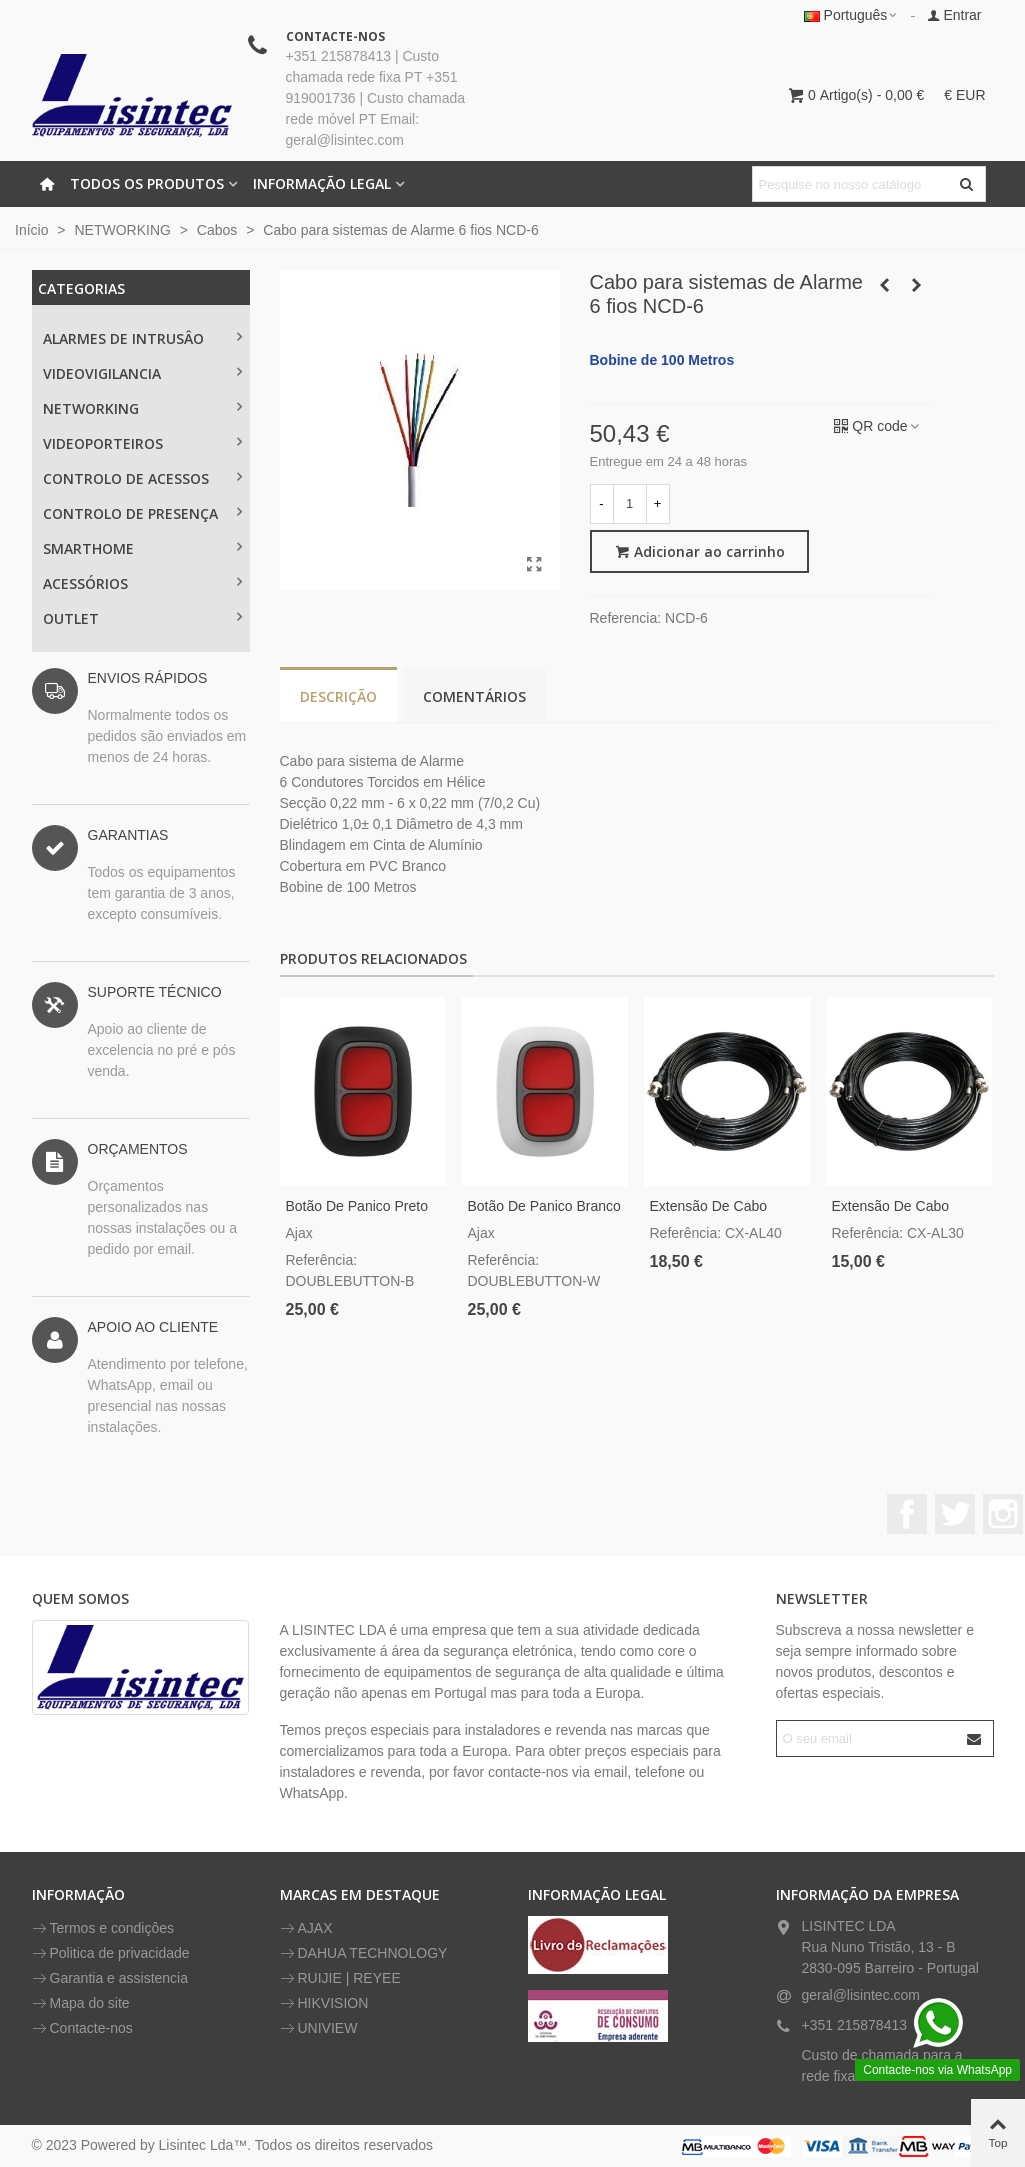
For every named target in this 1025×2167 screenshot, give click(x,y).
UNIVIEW (319, 2028)
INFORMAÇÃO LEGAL (322, 183)
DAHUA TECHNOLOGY (364, 1953)
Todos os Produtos (147, 183)
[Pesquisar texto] (852, 184)
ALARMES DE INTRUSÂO (123, 338)
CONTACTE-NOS (335, 36)
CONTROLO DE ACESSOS (126, 478)
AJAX (306, 1928)
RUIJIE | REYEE (340, 1978)
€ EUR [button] (964, 95)
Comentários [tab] (474, 696)
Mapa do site (81, 2003)
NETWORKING (91, 408)
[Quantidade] (630, 504)
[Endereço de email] (867, 1738)
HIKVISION (324, 2003)
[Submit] (975, 1738)
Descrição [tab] (338, 696)
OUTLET (71, 618)
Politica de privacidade (111, 1953)
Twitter (955, 1514)
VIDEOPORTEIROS (103, 443)
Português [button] (852, 15)
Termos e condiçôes (103, 1928)
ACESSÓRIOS (85, 583)
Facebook (907, 1514)
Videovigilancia (102, 373)
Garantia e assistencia (110, 1978)
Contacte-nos (82, 2028)
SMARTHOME (88, 548)
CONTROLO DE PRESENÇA (130, 513)
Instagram (1003, 1514)
